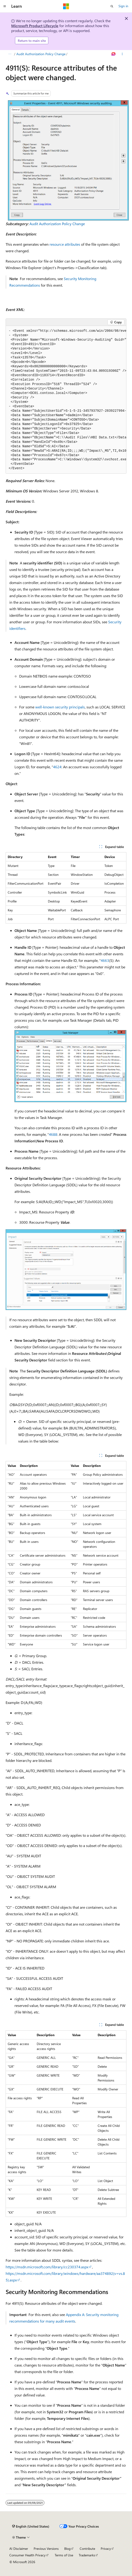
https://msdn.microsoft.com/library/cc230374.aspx (47, 2266)
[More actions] (122, 54)
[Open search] (112, 6)
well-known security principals (60, 706)
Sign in (123, 6)
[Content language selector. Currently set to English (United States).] (30, 2526)
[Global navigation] (4, 6)
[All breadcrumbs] (10, 54)
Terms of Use (64, 2555)
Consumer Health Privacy (27, 2555)
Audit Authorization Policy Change (40, 54)
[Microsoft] (66, 6)
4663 (105, 960)
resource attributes (65, 244)
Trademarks (87, 2555)
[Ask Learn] (113, 54)
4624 (57, 766)
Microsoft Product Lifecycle (34, 25)
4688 (53, 1134)
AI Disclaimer (18, 2548)
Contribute (87, 2548)
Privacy (106, 2548)
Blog (67, 2548)
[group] (66, 400)
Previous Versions (46, 2548)
